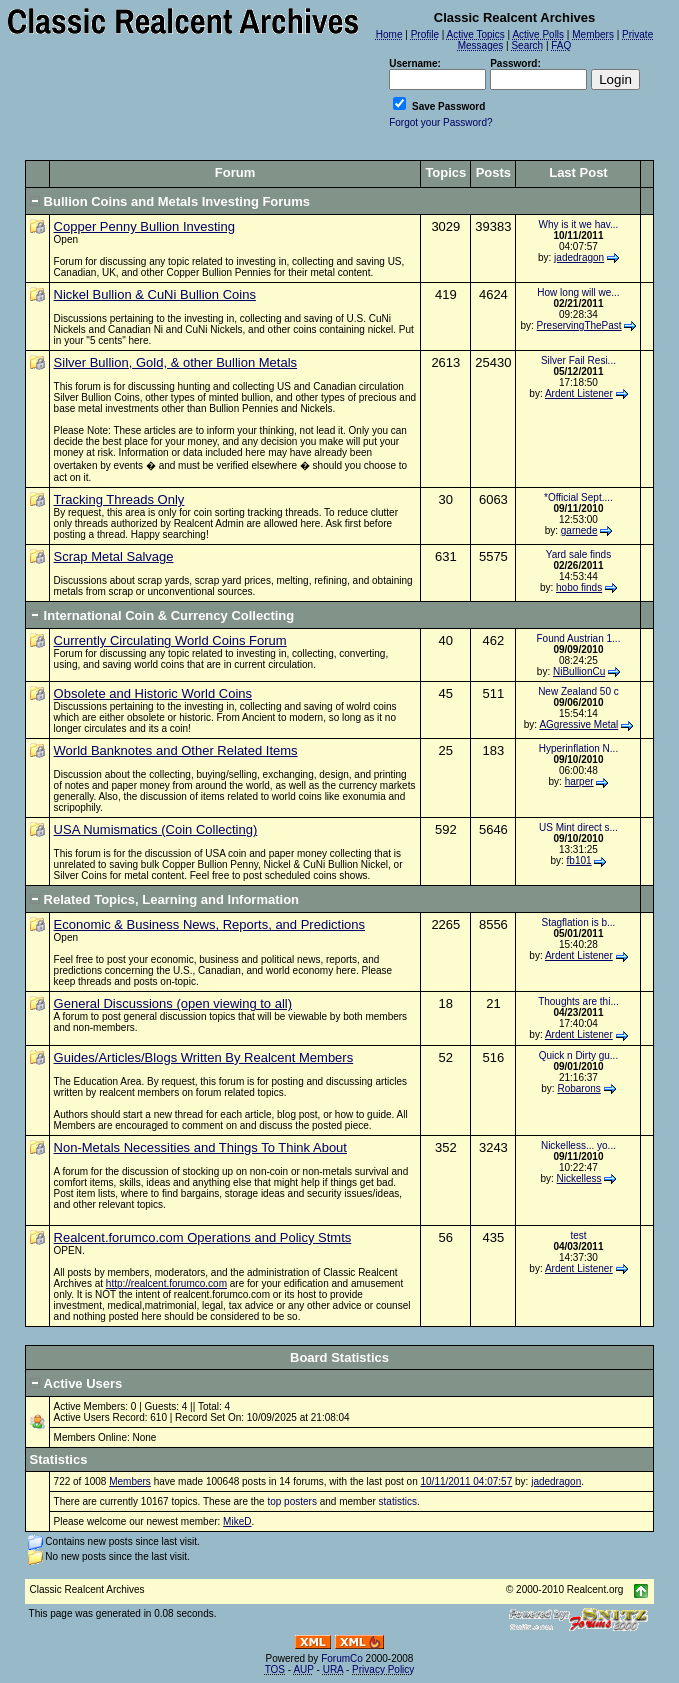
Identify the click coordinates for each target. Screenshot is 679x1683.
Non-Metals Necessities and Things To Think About (200, 1147)
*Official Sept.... (578, 497)
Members (130, 1481)
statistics (398, 1501)
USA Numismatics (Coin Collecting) (156, 829)
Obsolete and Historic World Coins (153, 693)
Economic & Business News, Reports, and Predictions (209, 924)
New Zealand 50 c (578, 691)
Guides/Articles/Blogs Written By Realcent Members (204, 1057)
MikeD (237, 1521)
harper (579, 781)
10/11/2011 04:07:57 (466, 1481)
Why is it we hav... (579, 224)
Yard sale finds (578, 554)
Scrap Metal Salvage (114, 556)
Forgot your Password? (440, 122)
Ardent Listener (579, 393)
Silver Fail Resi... (578, 360)
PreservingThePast (579, 325)
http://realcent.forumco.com (166, 1283)
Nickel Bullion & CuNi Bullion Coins (155, 294)
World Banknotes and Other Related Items (176, 750)
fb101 (579, 860)
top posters (291, 1501)
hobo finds (579, 587)
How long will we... (578, 292)
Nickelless (579, 1178)
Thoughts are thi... (578, 1001)
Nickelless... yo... (578, 1145)
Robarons (578, 1088)
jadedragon (579, 257)
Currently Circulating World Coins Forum (170, 640)
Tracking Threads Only (119, 499)
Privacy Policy (383, 1669)
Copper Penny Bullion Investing (144, 226)
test (578, 1235)
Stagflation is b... (578, 922)
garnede (579, 530)
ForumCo (342, 1658)
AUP (303, 1669)
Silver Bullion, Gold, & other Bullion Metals (176, 362)
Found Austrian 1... (578, 638)
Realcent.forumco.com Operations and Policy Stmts (203, 1237)
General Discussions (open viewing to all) (173, 1003)
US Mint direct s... (578, 827)
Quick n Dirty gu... (578, 1055)
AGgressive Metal (578, 724)
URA (333, 1669)
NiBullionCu (579, 671)
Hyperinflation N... (578, 748)
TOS (275, 1669)
